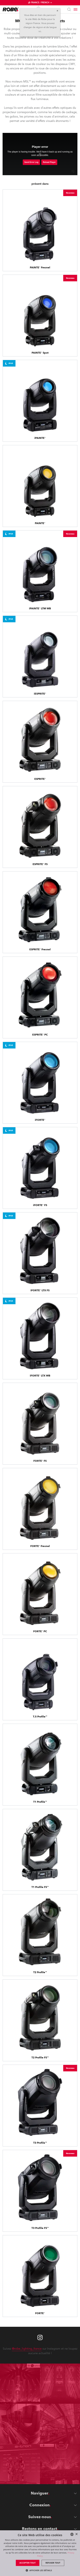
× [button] (76, 2534)
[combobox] (72, 2534)
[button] (40, 2570)
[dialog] (40, 2553)
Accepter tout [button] (28, 2562)
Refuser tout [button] (52, 2562)
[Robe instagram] (40, 2337)
